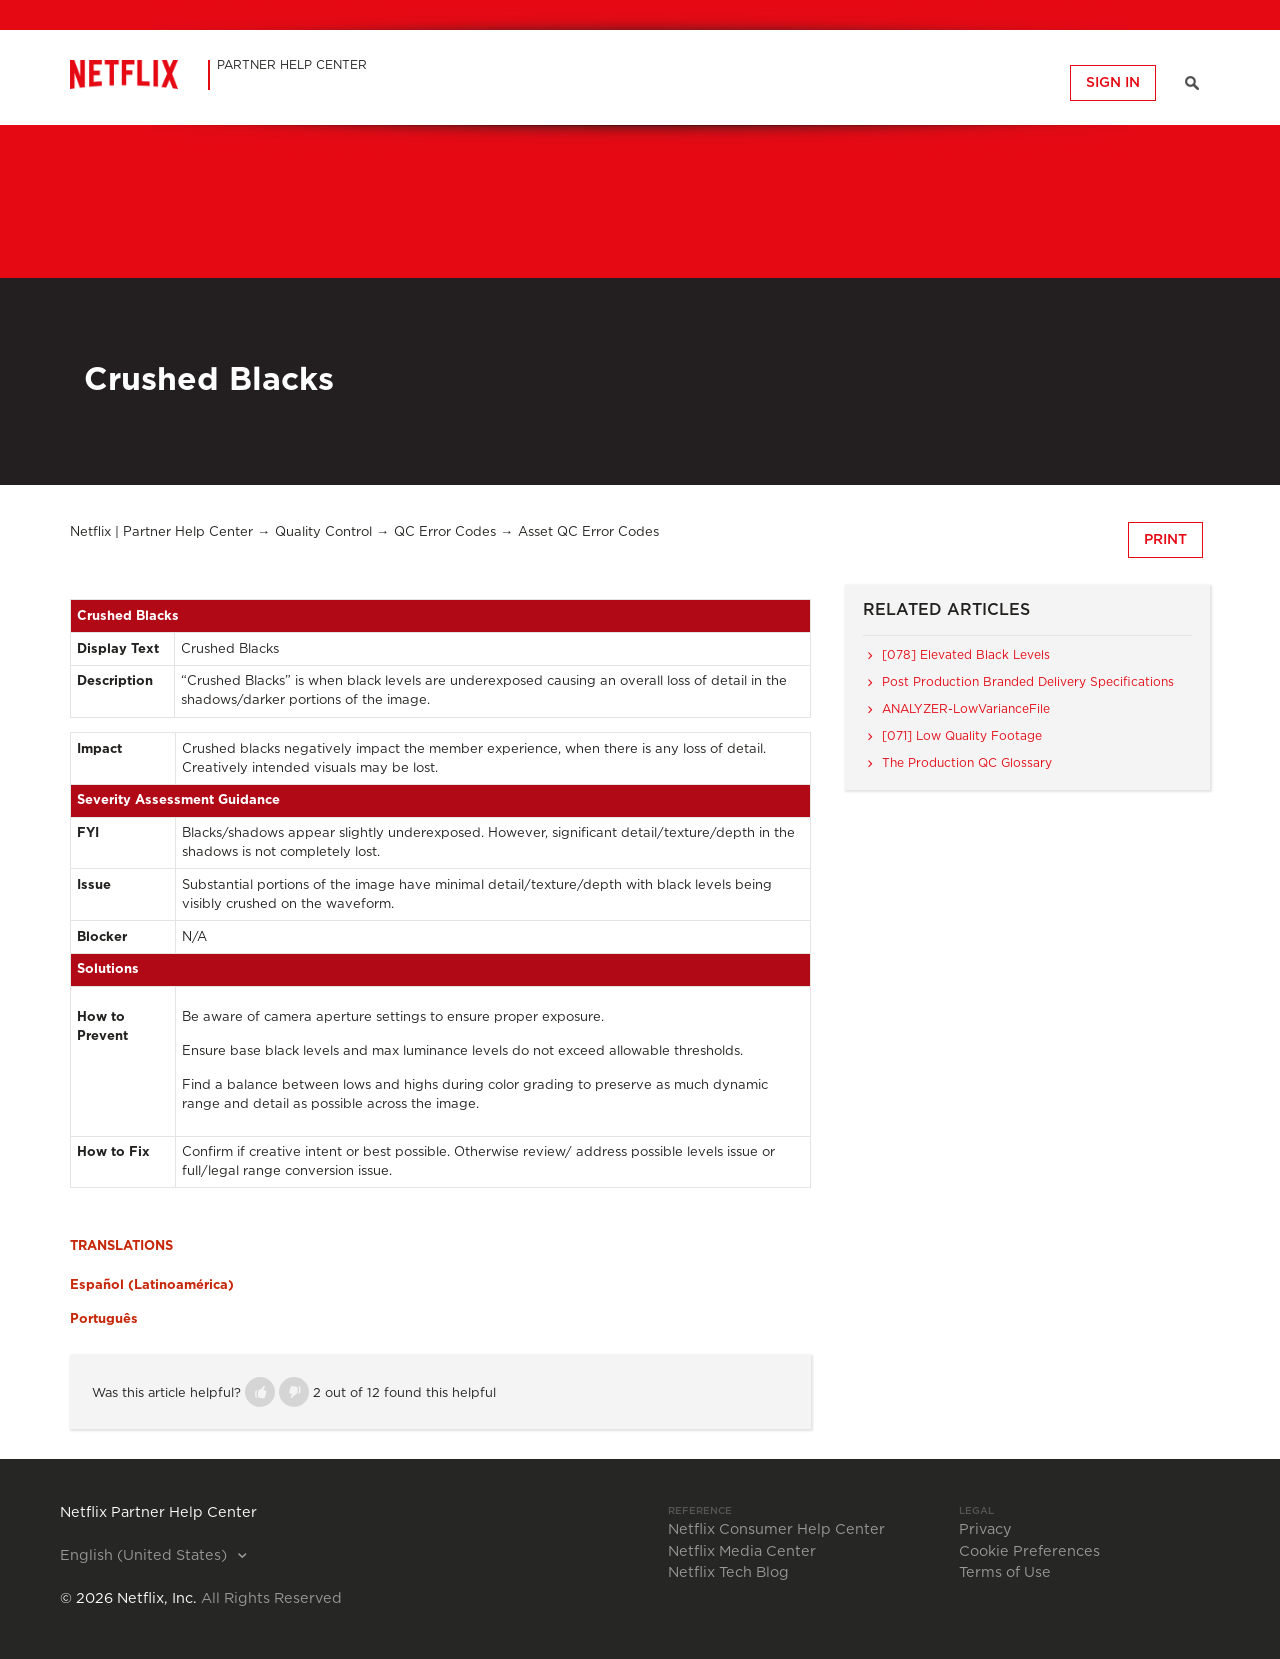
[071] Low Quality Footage (962, 736)
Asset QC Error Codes (588, 532)
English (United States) (145, 1556)
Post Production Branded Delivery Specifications (1028, 682)
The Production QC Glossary (967, 763)
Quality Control (323, 532)
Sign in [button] (1113, 83)
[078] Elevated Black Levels (966, 655)
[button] (260, 1392)
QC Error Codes (445, 532)
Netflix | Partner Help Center (161, 532)
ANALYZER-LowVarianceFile (966, 709)
